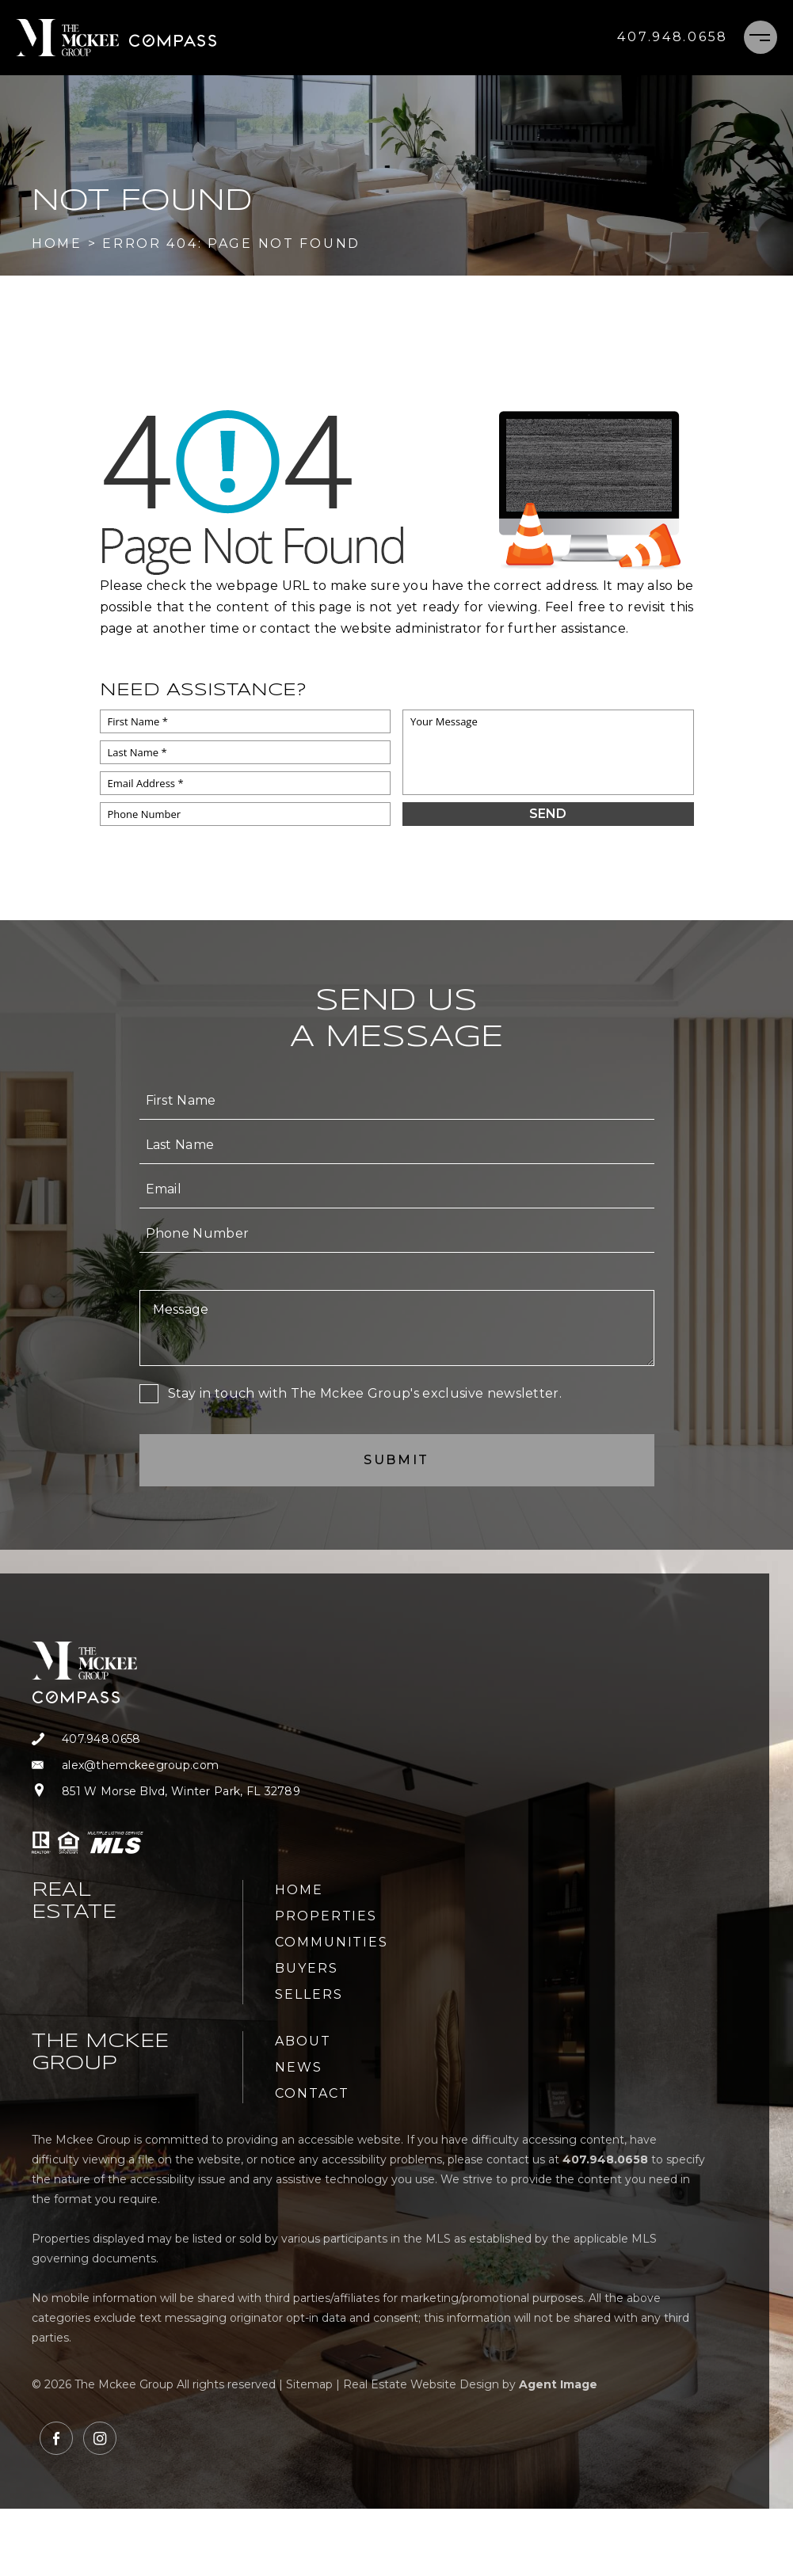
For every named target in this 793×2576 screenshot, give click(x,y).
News (298, 2067)
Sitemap (309, 2384)
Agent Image (558, 2384)
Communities (331, 1942)
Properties (326, 1915)
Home (299, 1889)
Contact (312, 2093)
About (303, 2041)
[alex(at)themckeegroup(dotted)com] (166, 1765)
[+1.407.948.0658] (672, 37)
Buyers (306, 1968)
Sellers (308, 1994)
